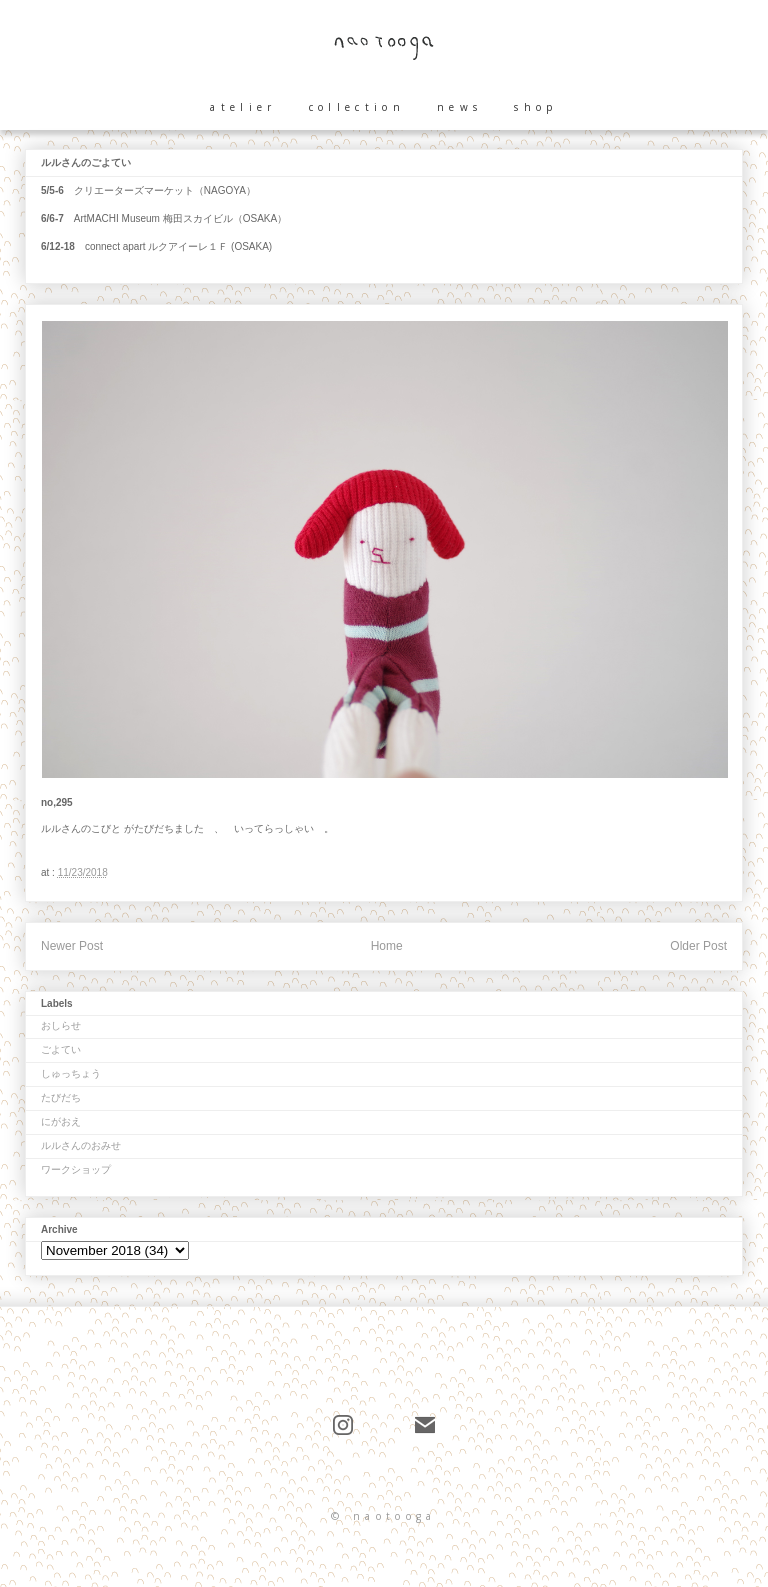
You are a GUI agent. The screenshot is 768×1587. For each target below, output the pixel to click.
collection (357, 107)
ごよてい (61, 1049)
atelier (243, 107)
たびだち (61, 1097)
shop (535, 107)
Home (387, 946)
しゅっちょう (71, 1073)
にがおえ (61, 1121)
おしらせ (61, 1025)
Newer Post (72, 946)
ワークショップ (76, 1169)
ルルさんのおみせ (81, 1145)
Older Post (698, 946)
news (459, 107)
